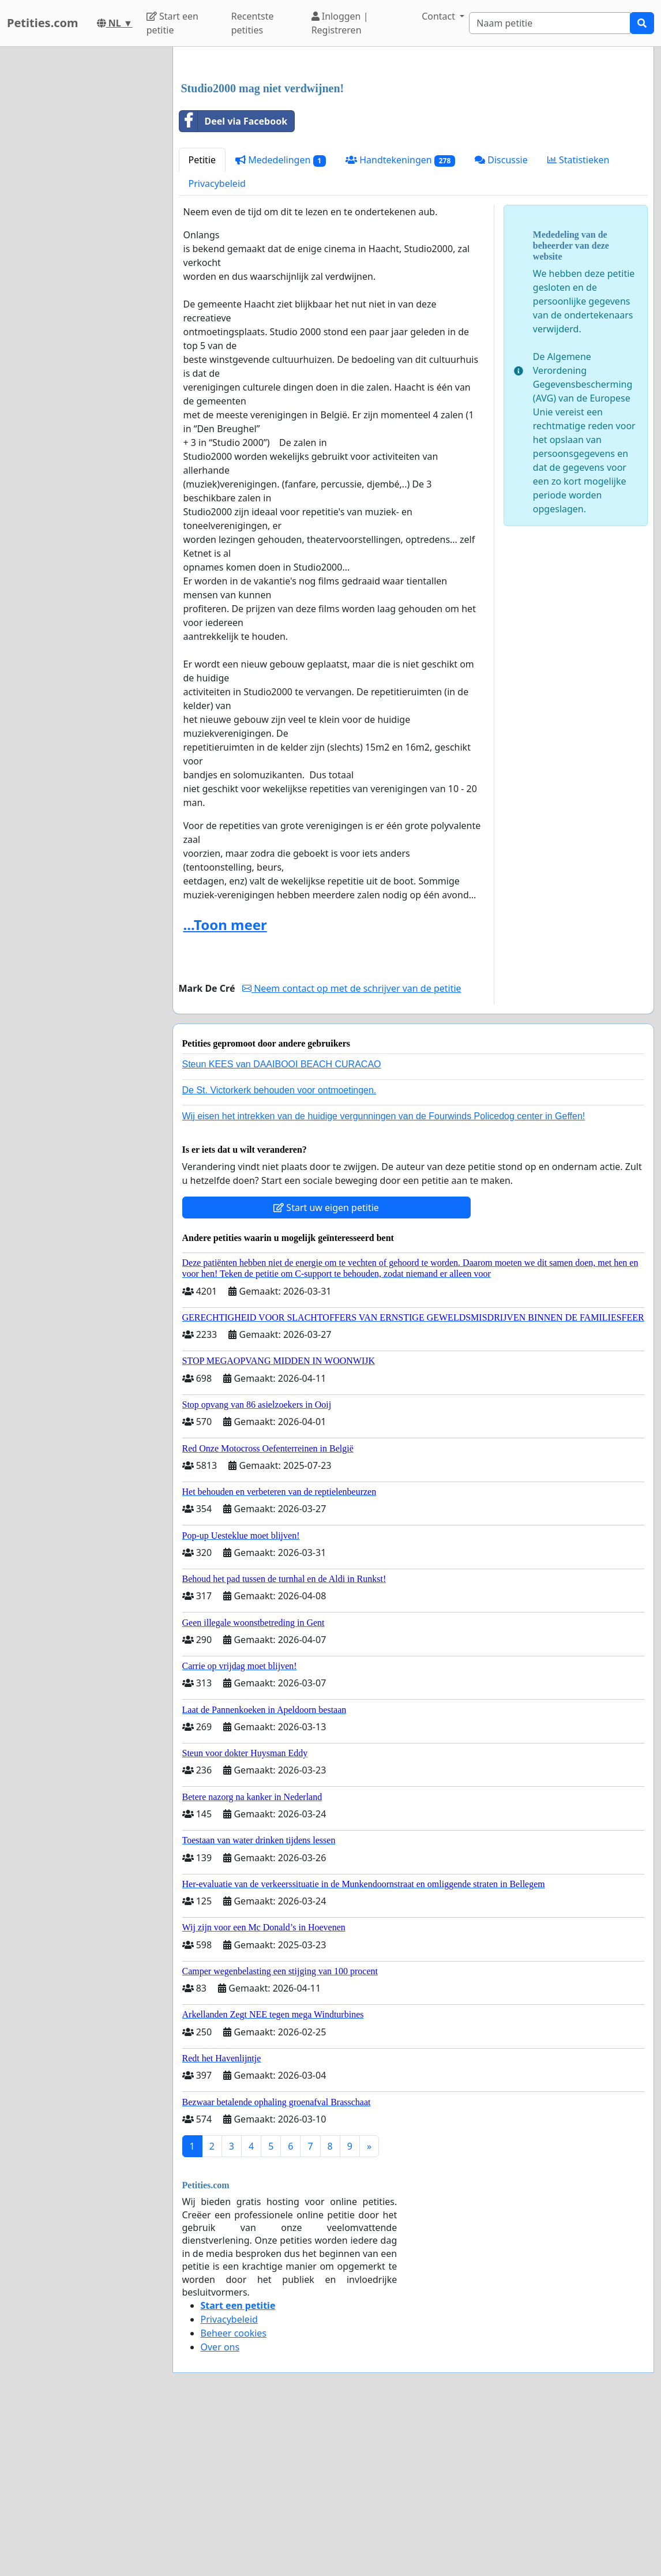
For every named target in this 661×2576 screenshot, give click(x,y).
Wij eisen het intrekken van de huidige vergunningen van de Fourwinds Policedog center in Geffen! (383, 1278)
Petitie (202, 321)
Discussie (501, 321)
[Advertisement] (413, 146)
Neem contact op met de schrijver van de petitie (351, 1149)
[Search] (549, 23)
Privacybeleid (217, 345)
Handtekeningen (400, 321)
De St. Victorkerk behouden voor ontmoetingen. (279, 1252)
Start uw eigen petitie (326, 1369)
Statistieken (578, 321)
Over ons (220, 2508)
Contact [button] (439, 16)
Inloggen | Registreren (340, 23)
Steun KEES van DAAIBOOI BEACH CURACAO (281, 1226)
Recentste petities (252, 23)
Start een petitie (172, 23)
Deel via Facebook (233, 282)
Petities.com (42, 23)
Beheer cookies (234, 2494)
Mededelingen (280, 321)
